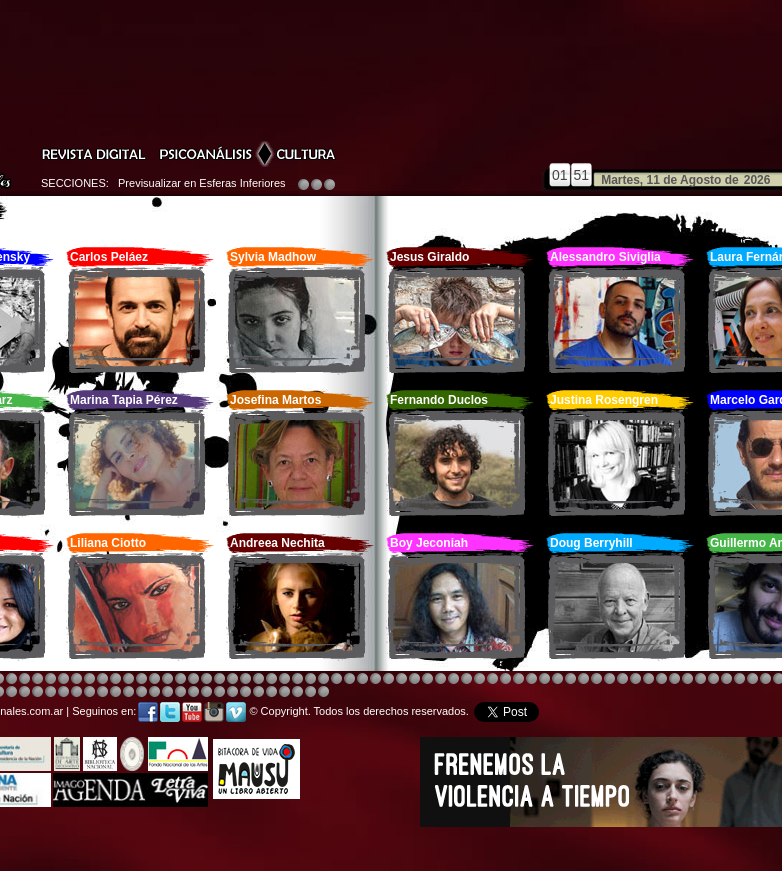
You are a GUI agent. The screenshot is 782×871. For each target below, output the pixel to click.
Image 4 (11, 679)
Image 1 (427, 679)
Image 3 (193, 679)
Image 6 (739, 679)
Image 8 (388, 679)
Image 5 (609, 679)
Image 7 (752, 679)
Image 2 (765, 679)
